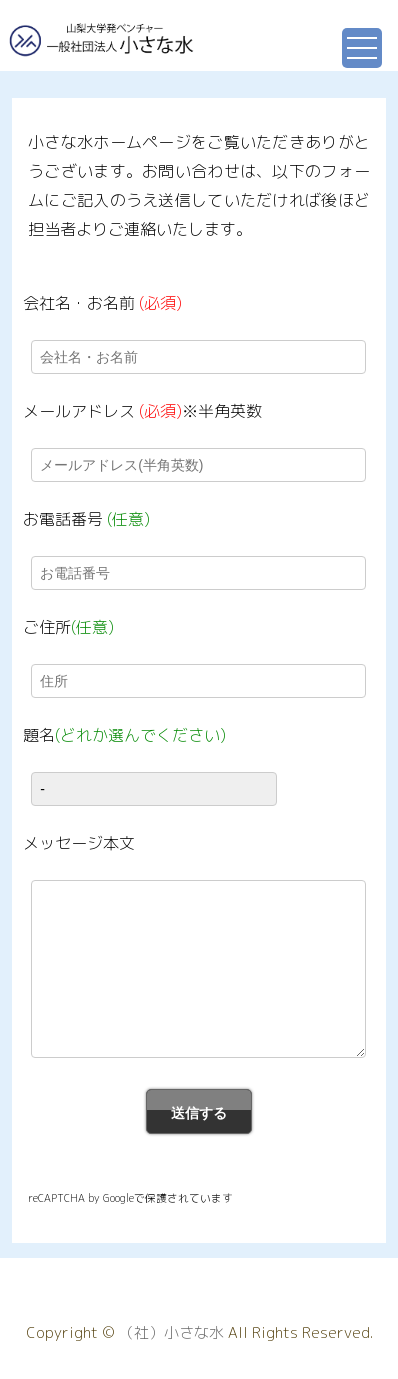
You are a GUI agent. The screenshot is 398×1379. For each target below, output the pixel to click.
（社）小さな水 (171, 1333)
